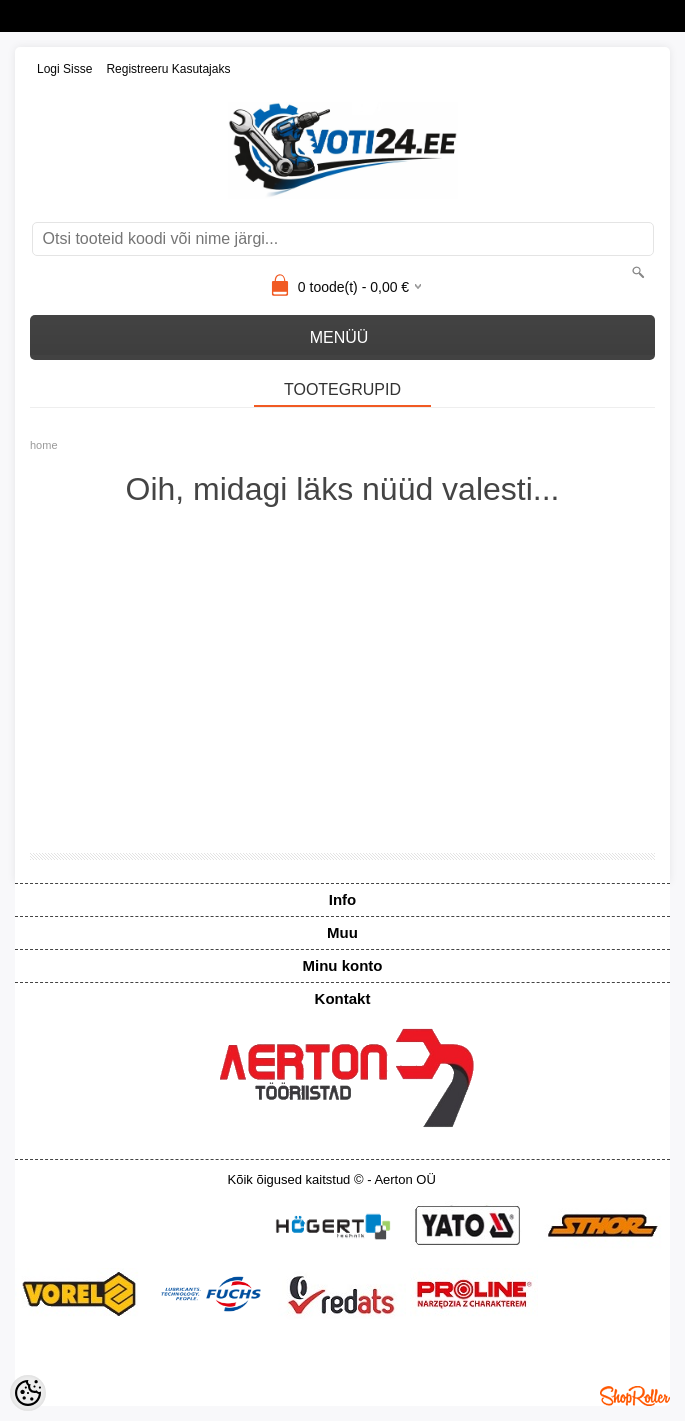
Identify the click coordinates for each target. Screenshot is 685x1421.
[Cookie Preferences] (28, 1393)
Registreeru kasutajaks (168, 69)
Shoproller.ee (635, 1396)
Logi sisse (64, 69)
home (44, 445)
